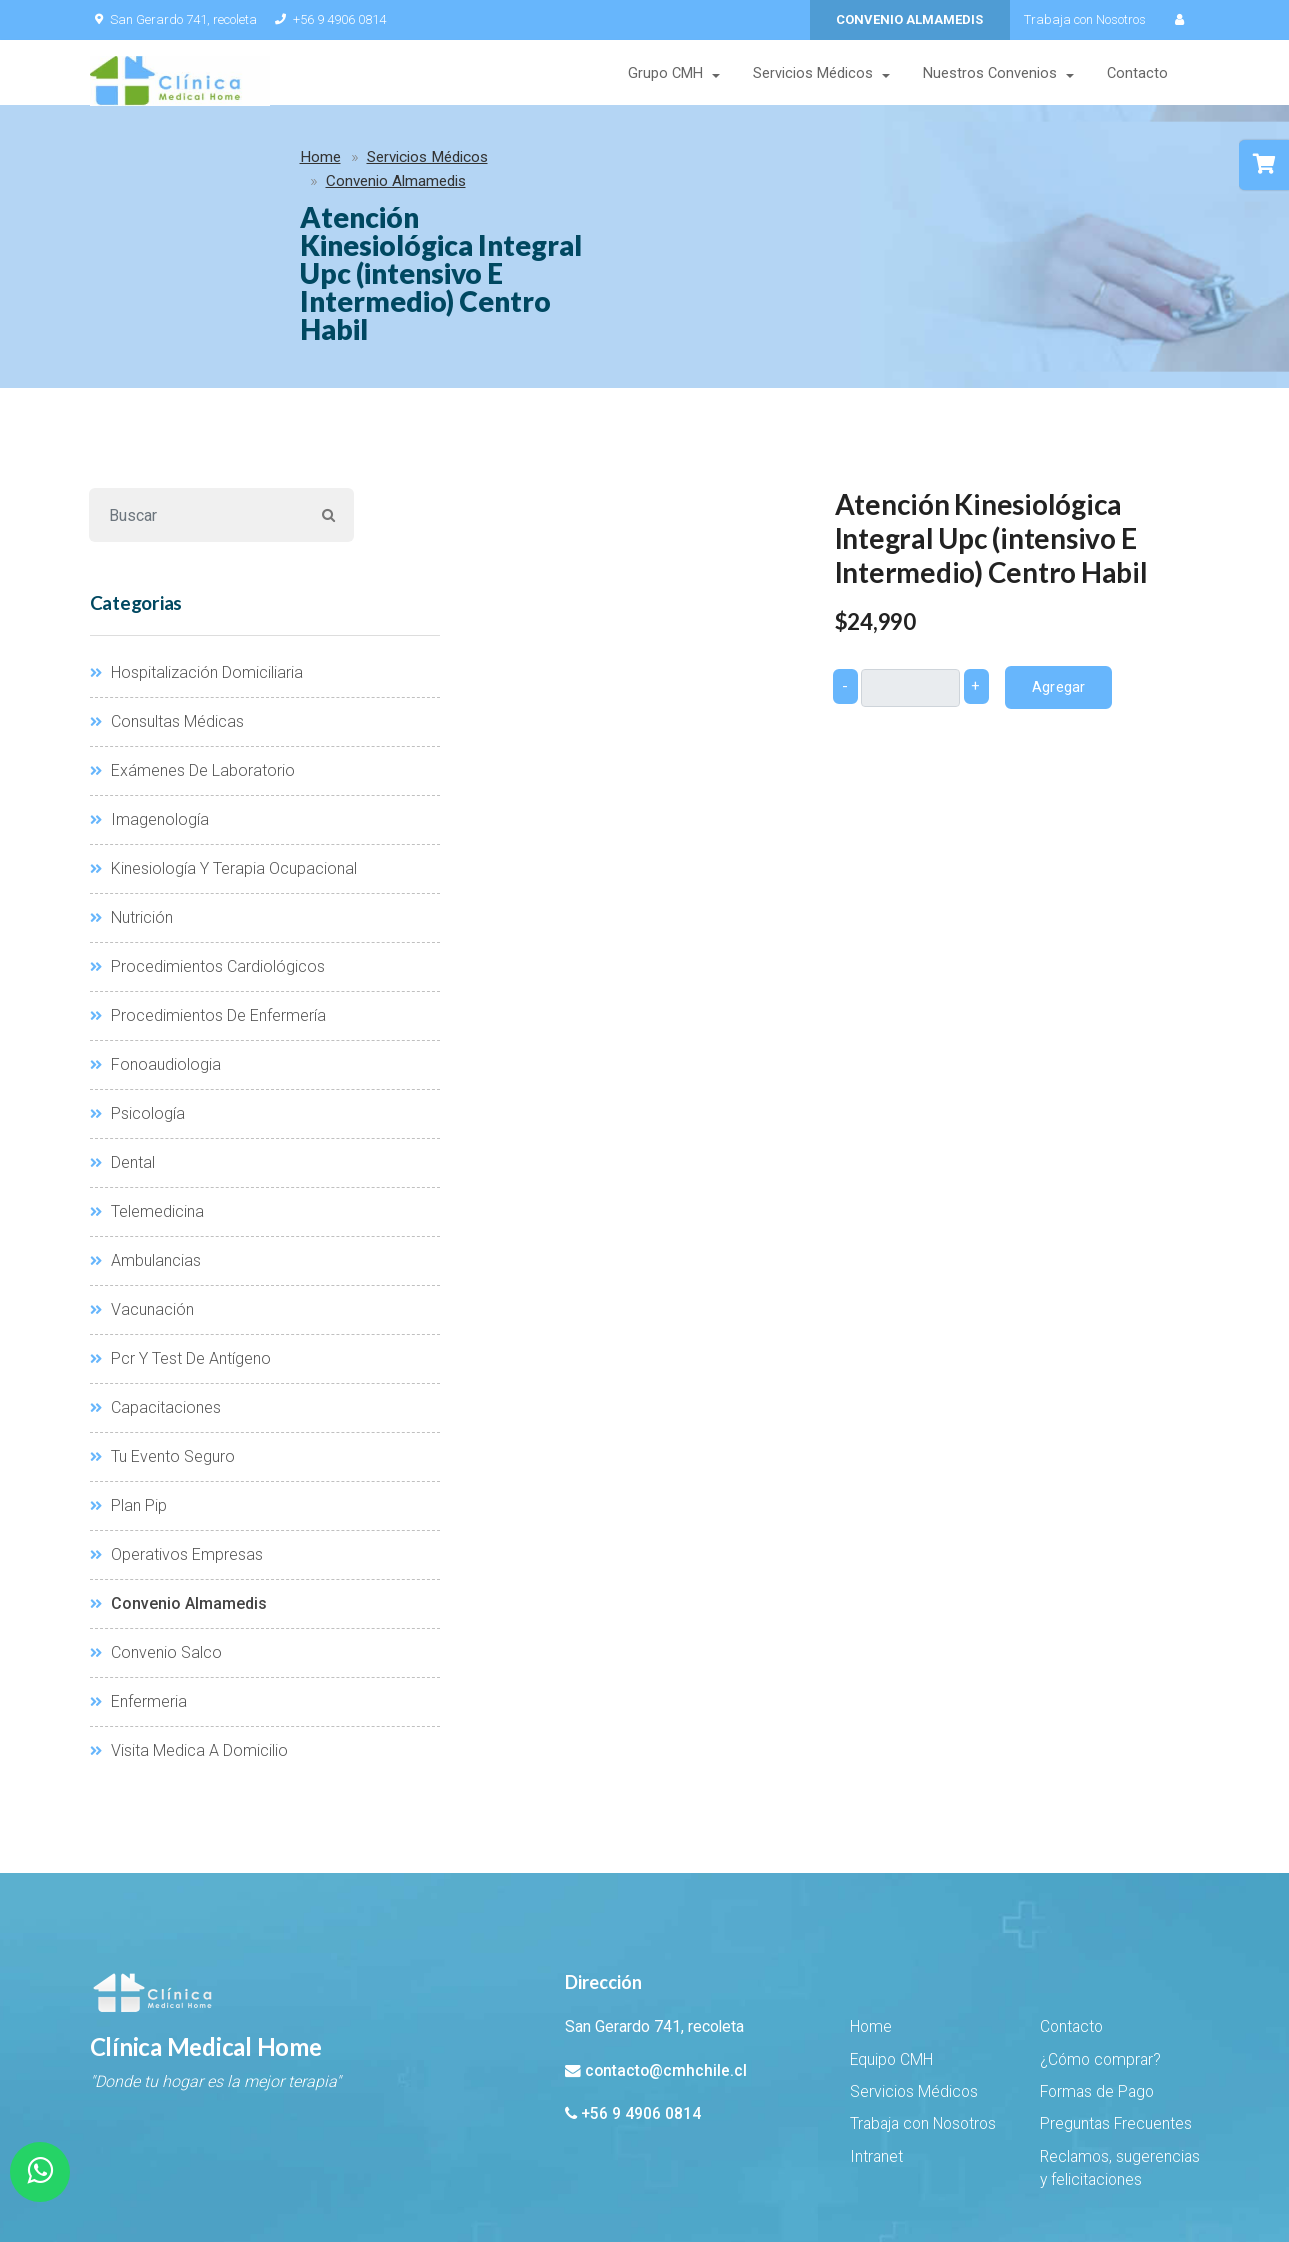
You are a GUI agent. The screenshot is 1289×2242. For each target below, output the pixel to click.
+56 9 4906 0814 (329, 19)
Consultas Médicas (167, 590)
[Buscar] (196, 384)
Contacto (1137, 74)
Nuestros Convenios (990, 74)
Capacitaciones (155, 1276)
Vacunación (142, 1178)
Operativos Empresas (176, 1423)
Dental (122, 1031)
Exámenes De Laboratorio (192, 639)
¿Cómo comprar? (1100, 1928)
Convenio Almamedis (389, 162)
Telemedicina (147, 1080)
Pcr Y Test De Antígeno (180, 1227)
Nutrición (131, 786)
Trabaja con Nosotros (1085, 19)
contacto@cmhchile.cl (666, 1939)
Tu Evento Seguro (162, 1325)
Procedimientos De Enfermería (208, 884)
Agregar (1058, 555)
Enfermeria (138, 1570)
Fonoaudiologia (155, 933)
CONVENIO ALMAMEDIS (909, 19)
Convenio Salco (156, 1521)
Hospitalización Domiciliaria (196, 541)
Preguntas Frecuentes (1116, 1993)
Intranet (876, 2026)
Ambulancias (145, 1129)
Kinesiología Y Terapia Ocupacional (223, 737)
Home (125, 162)
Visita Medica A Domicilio (189, 1619)
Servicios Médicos (813, 74)
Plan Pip (128, 1374)
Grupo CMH (665, 74)
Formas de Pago (1097, 1961)
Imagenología (149, 688)
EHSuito (273, 2173)
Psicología (137, 982)
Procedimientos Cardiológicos (207, 835)
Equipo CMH (891, 1928)
